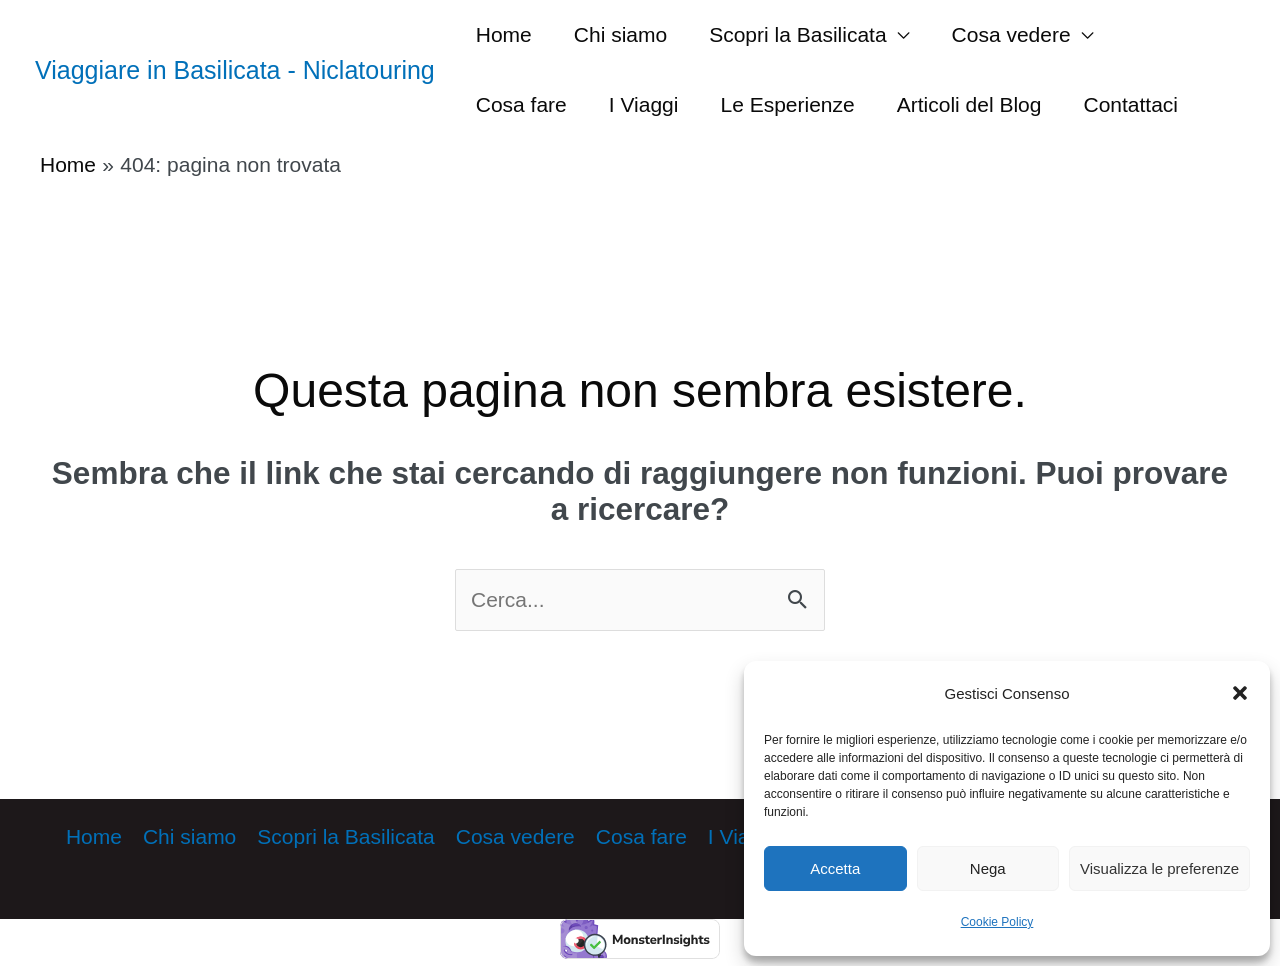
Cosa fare (521, 104)
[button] (1240, 693)
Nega (988, 868)
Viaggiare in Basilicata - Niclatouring (235, 70)
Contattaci (1130, 104)
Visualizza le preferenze (1159, 868)
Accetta (835, 868)
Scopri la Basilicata (797, 34)
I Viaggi (644, 104)
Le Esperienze (787, 104)
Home (504, 34)
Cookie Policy (997, 922)
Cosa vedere (1011, 34)
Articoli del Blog (969, 104)
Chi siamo (620, 34)
